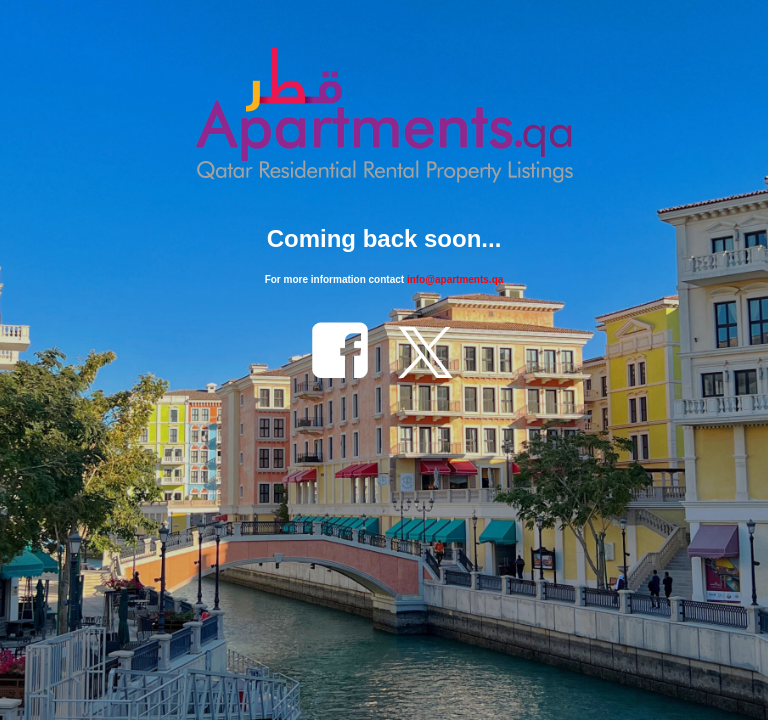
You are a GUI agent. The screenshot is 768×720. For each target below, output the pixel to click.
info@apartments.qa (455, 279)
